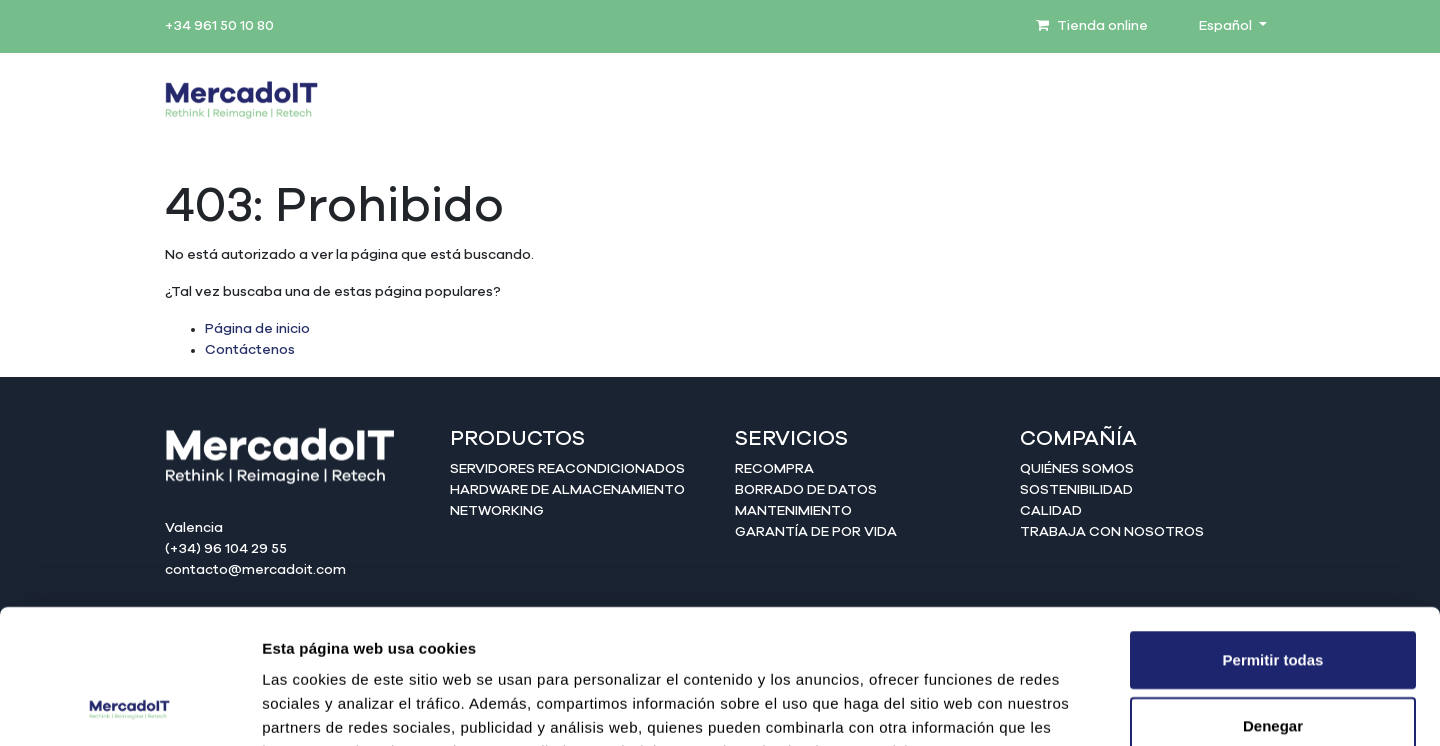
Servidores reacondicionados (567, 469)
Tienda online (1092, 26)
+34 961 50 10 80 (219, 26)
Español (1227, 26)
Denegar (1273, 599)
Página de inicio (257, 329)
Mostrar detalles (1082, 706)
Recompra (774, 469)
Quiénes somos (1077, 469)
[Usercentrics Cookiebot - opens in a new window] (129, 707)
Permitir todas (1273, 533)
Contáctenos (250, 350)
